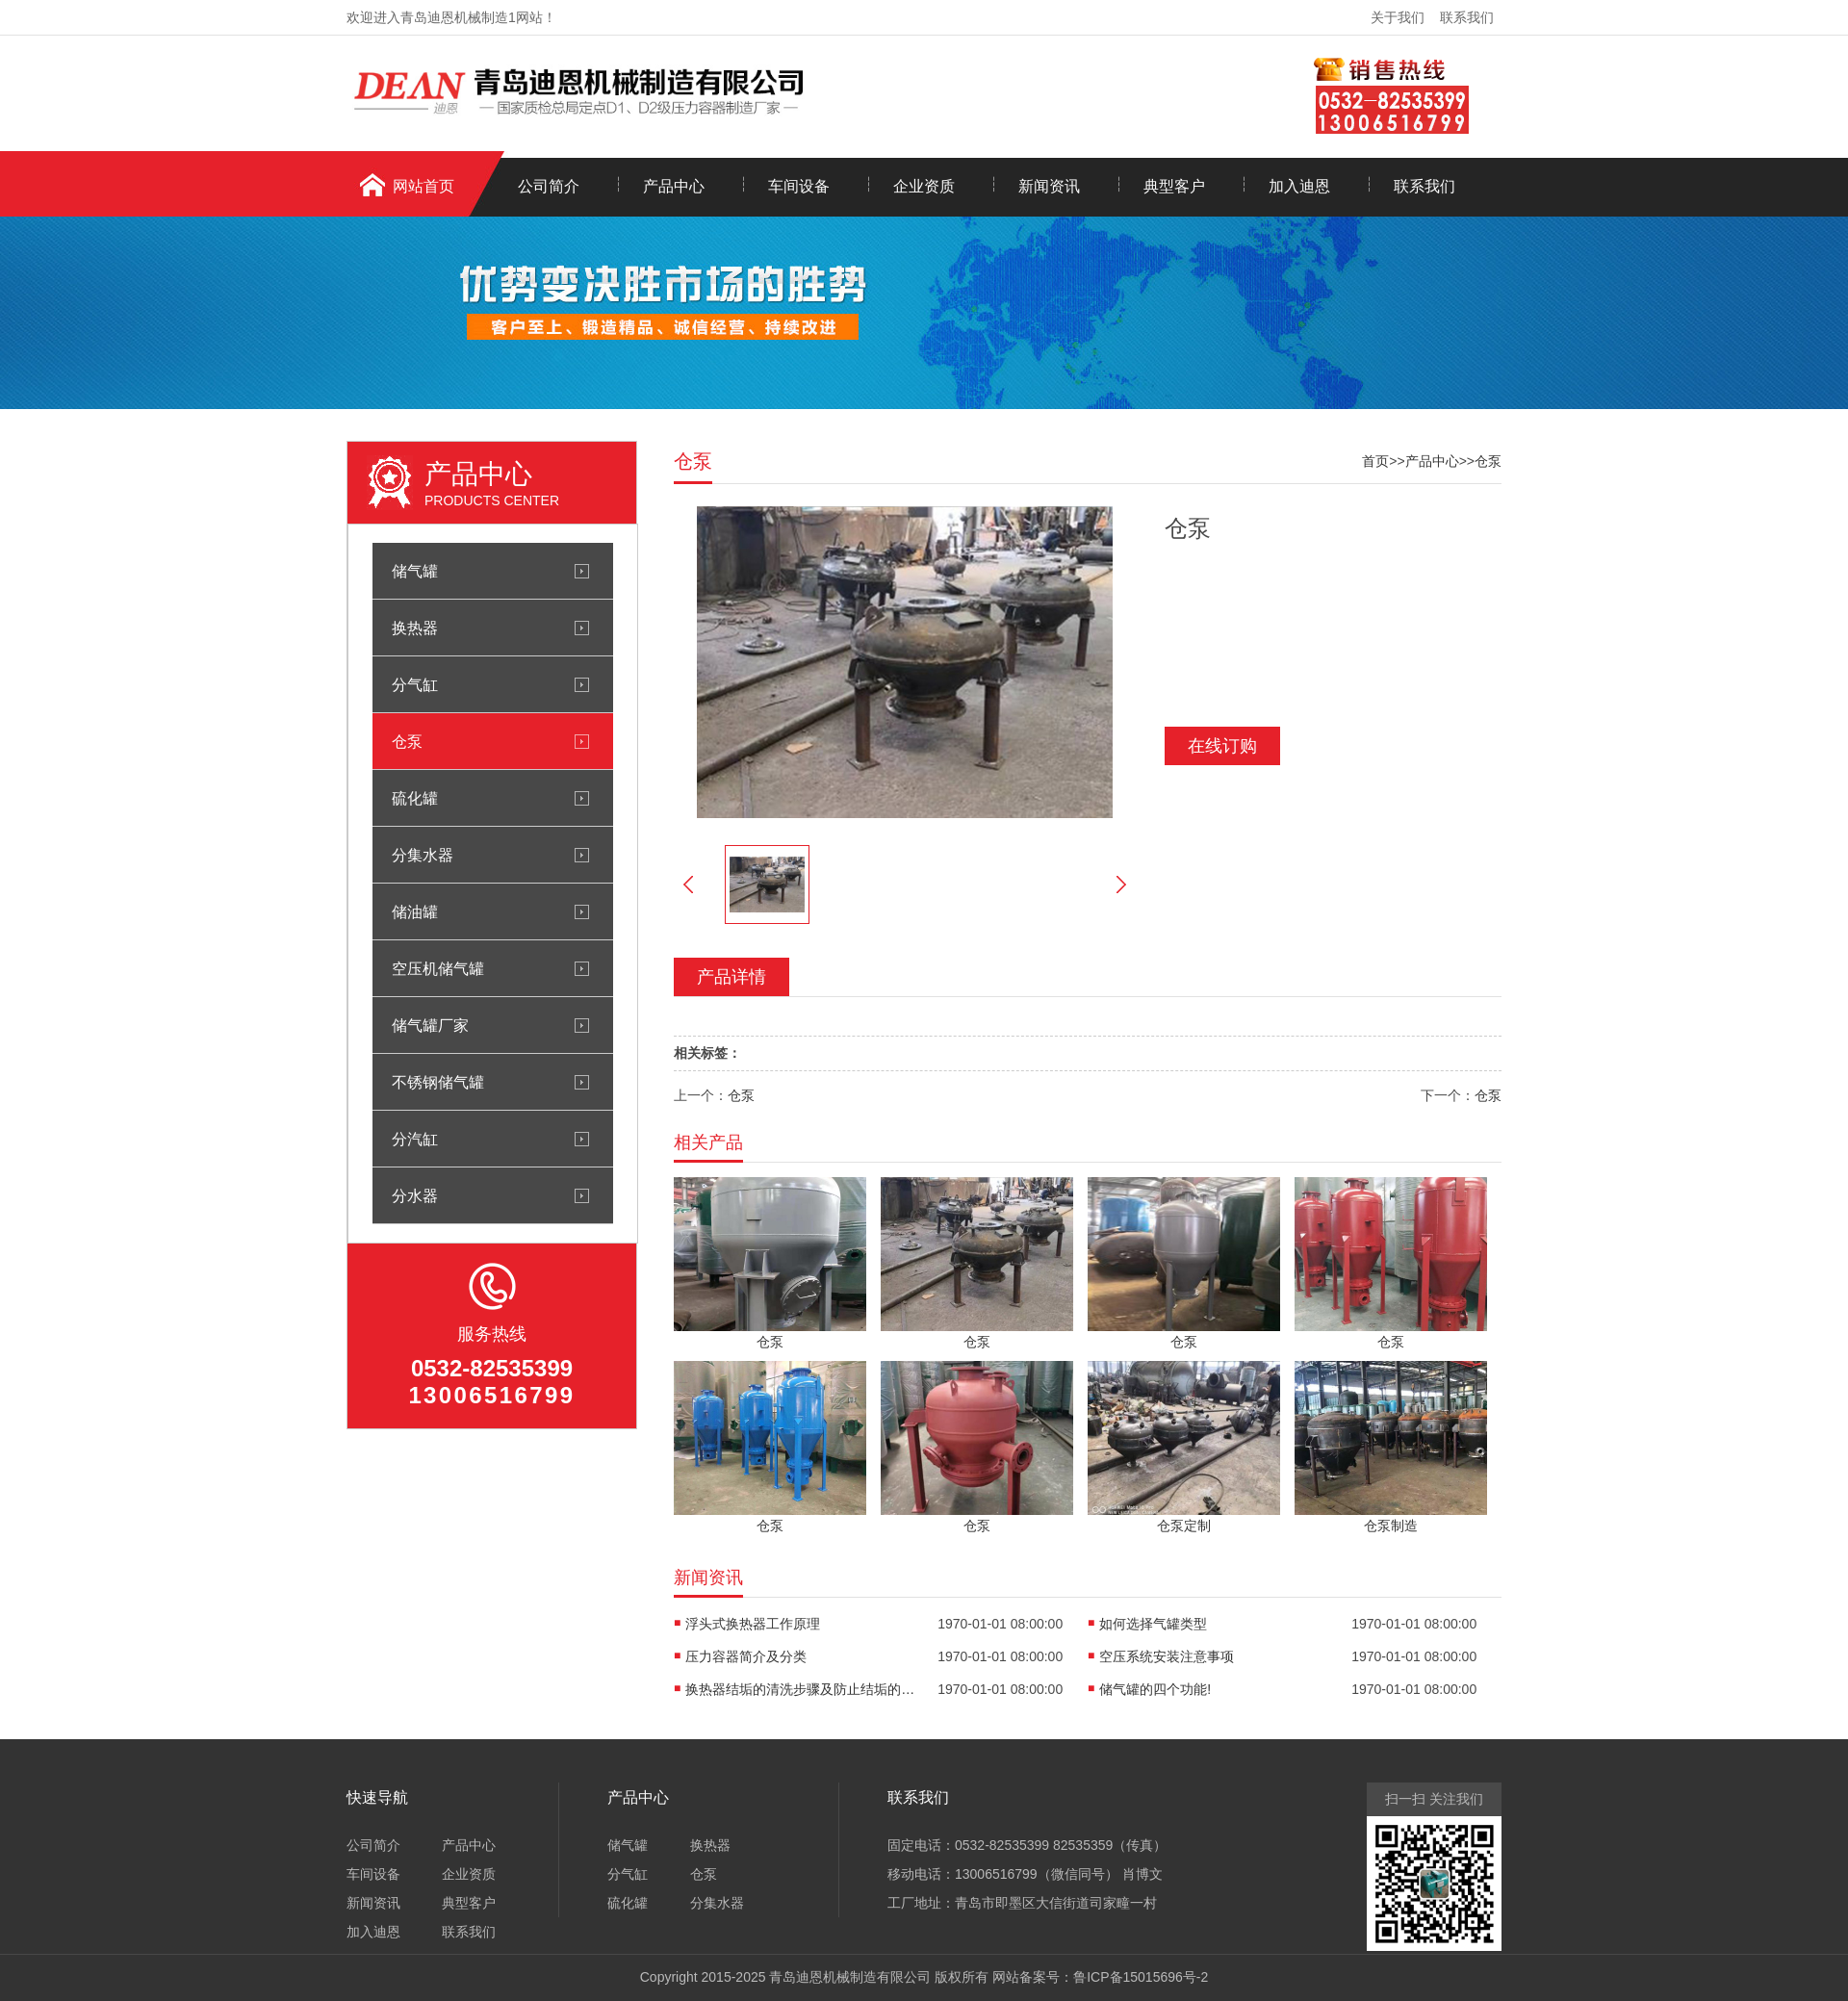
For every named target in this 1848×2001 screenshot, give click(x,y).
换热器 (415, 627)
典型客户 (1174, 186)
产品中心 (674, 186)
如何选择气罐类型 (1153, 1623)
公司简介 (548, 186)
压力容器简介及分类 (746, 1656)
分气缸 (415, 684)
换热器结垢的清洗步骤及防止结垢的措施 (800, 1689)
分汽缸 (415, 1138)
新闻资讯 (1049, 186)
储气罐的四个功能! (1155, 1689)
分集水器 (422, 854)
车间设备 (799, 186)
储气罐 (415, 570)
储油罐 (415, 911)
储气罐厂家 (430, 1025)
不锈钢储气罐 (438, 1081)
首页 (1375, 461)
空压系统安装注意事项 (1166, 1656)
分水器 (415, 1195)
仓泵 (407, 741)
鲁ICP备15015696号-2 (1140, 1977)
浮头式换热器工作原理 (752, 1623)
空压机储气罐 (438, 968)
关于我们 (1397, 17)
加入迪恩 (1299, 186)
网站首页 (423, 186)
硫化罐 (415, 798)
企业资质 (924, 186)
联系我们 (1467, 17)
